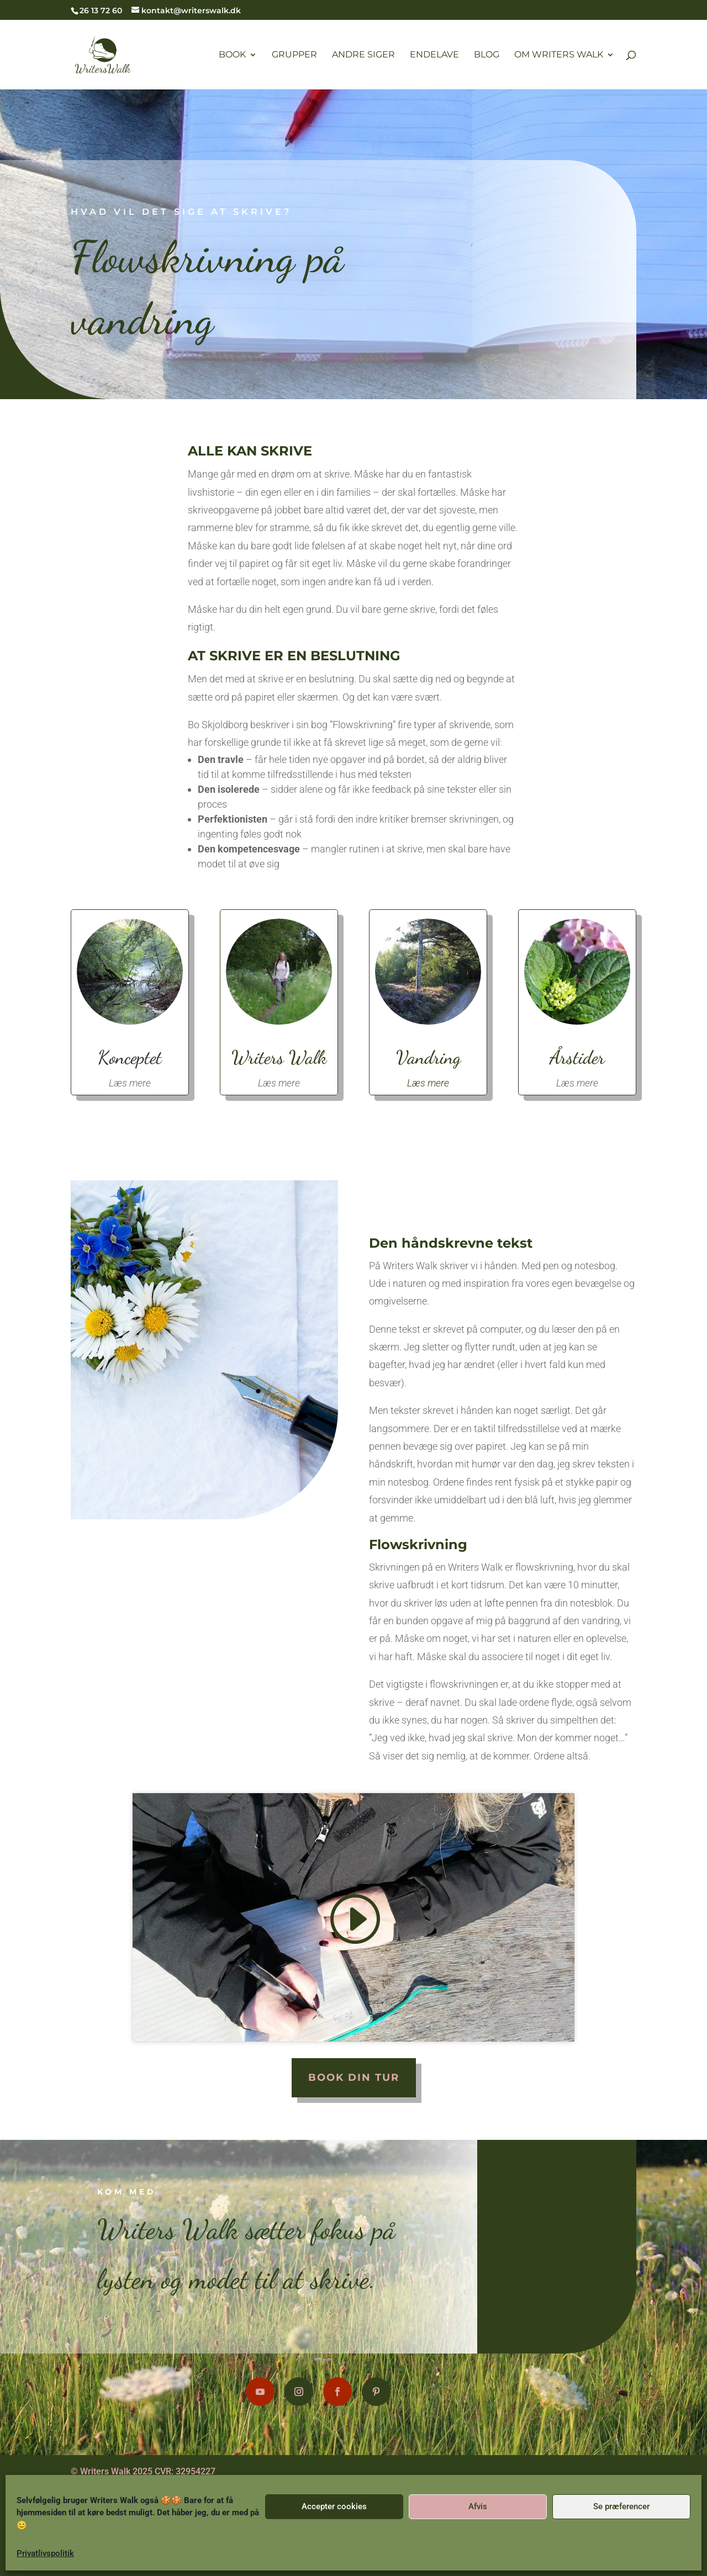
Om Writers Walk (558, 55)
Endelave (434, 55)
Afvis (477, 2506)
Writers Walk (283, 1055)
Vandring (424, 1055)
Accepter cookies (334, 2506)
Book (232, 55)
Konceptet (140, 1055)
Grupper (294, 55)
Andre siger (363, 55)
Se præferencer (621, 2506)
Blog (486, 55)
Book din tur (353, 2077)
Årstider (566, 1055)
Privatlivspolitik (45, 2553)
